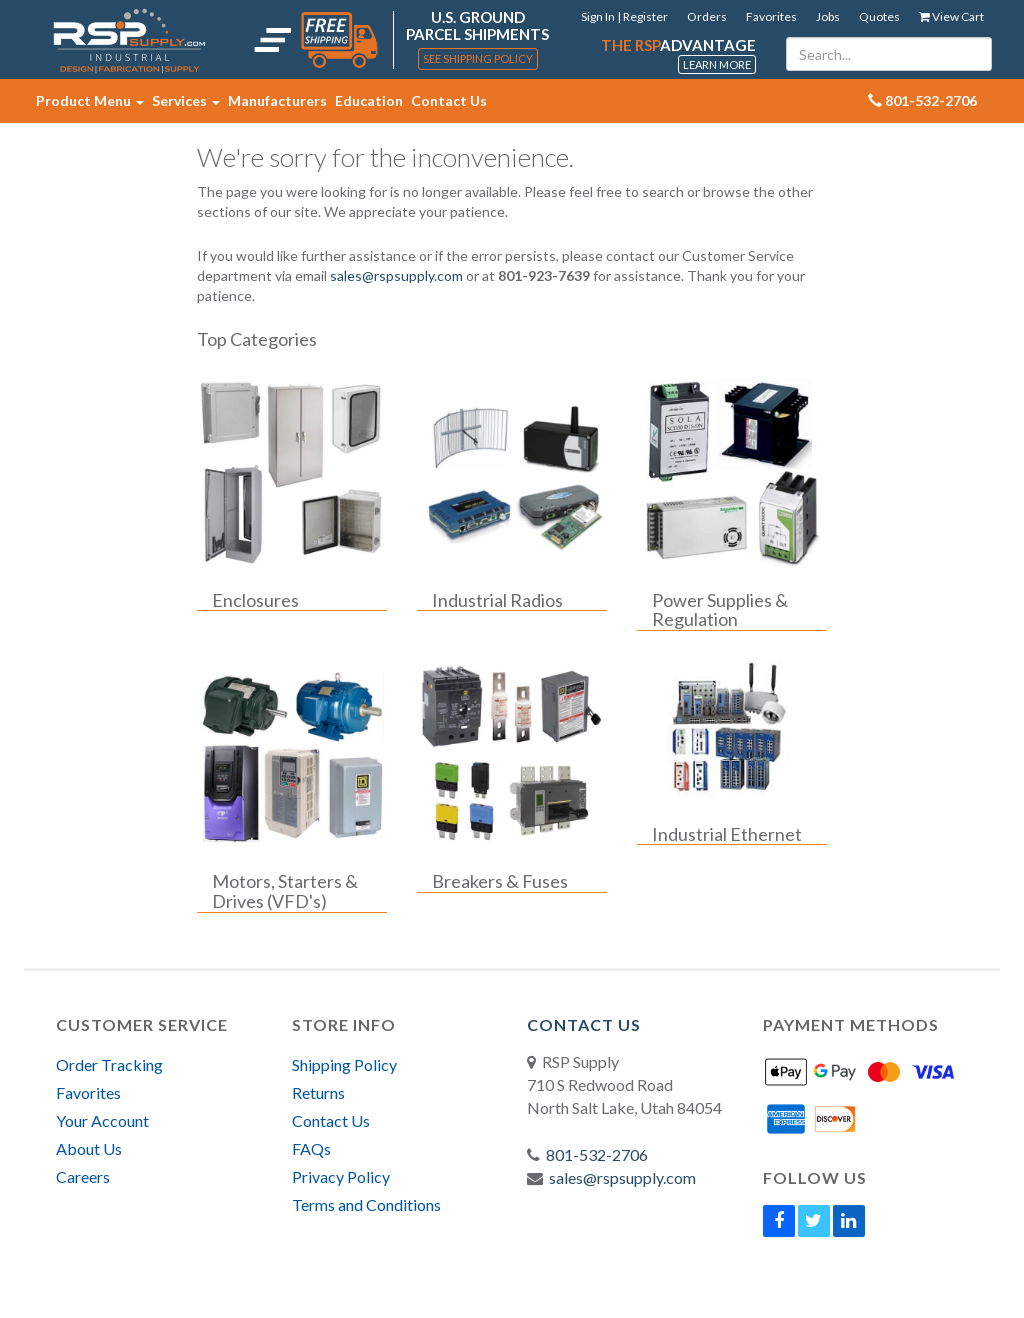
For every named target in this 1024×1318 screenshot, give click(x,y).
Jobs (828, 16)
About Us (89, 1148)
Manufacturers (277, 100)
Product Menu (90, 100)
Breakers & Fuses (500, 882)
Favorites (771, 16)
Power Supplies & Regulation (720, 611)
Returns (318, 1092)
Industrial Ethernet (727, 835)
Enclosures (255, 601)
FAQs (311, 1148)
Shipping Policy (344, 1064)
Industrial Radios (497, 601)
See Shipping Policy (478, 58)
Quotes (879, 16)
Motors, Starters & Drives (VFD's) (285, 892)
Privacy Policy (341, 1176)
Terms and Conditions (366, 1204)
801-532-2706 (597, 1154)
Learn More (717, 64)
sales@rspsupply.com (396, 275)
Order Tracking (109, 1064)
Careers (83, 1176)
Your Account (102, 1120)
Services (186, 100)
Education (369, 100)
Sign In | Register (624, 16)
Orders (707, 16)
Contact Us (449, 100)
